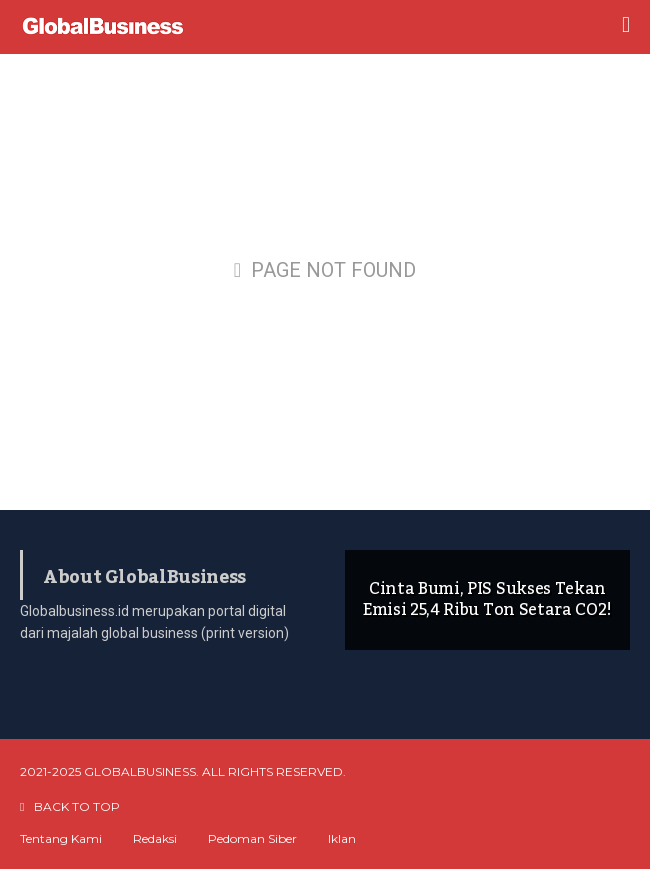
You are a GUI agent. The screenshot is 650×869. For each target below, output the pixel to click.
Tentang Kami (61, 839)
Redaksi (155, 839)
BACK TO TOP (70, 806)
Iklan (342, 839)
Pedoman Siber (252, 839)
